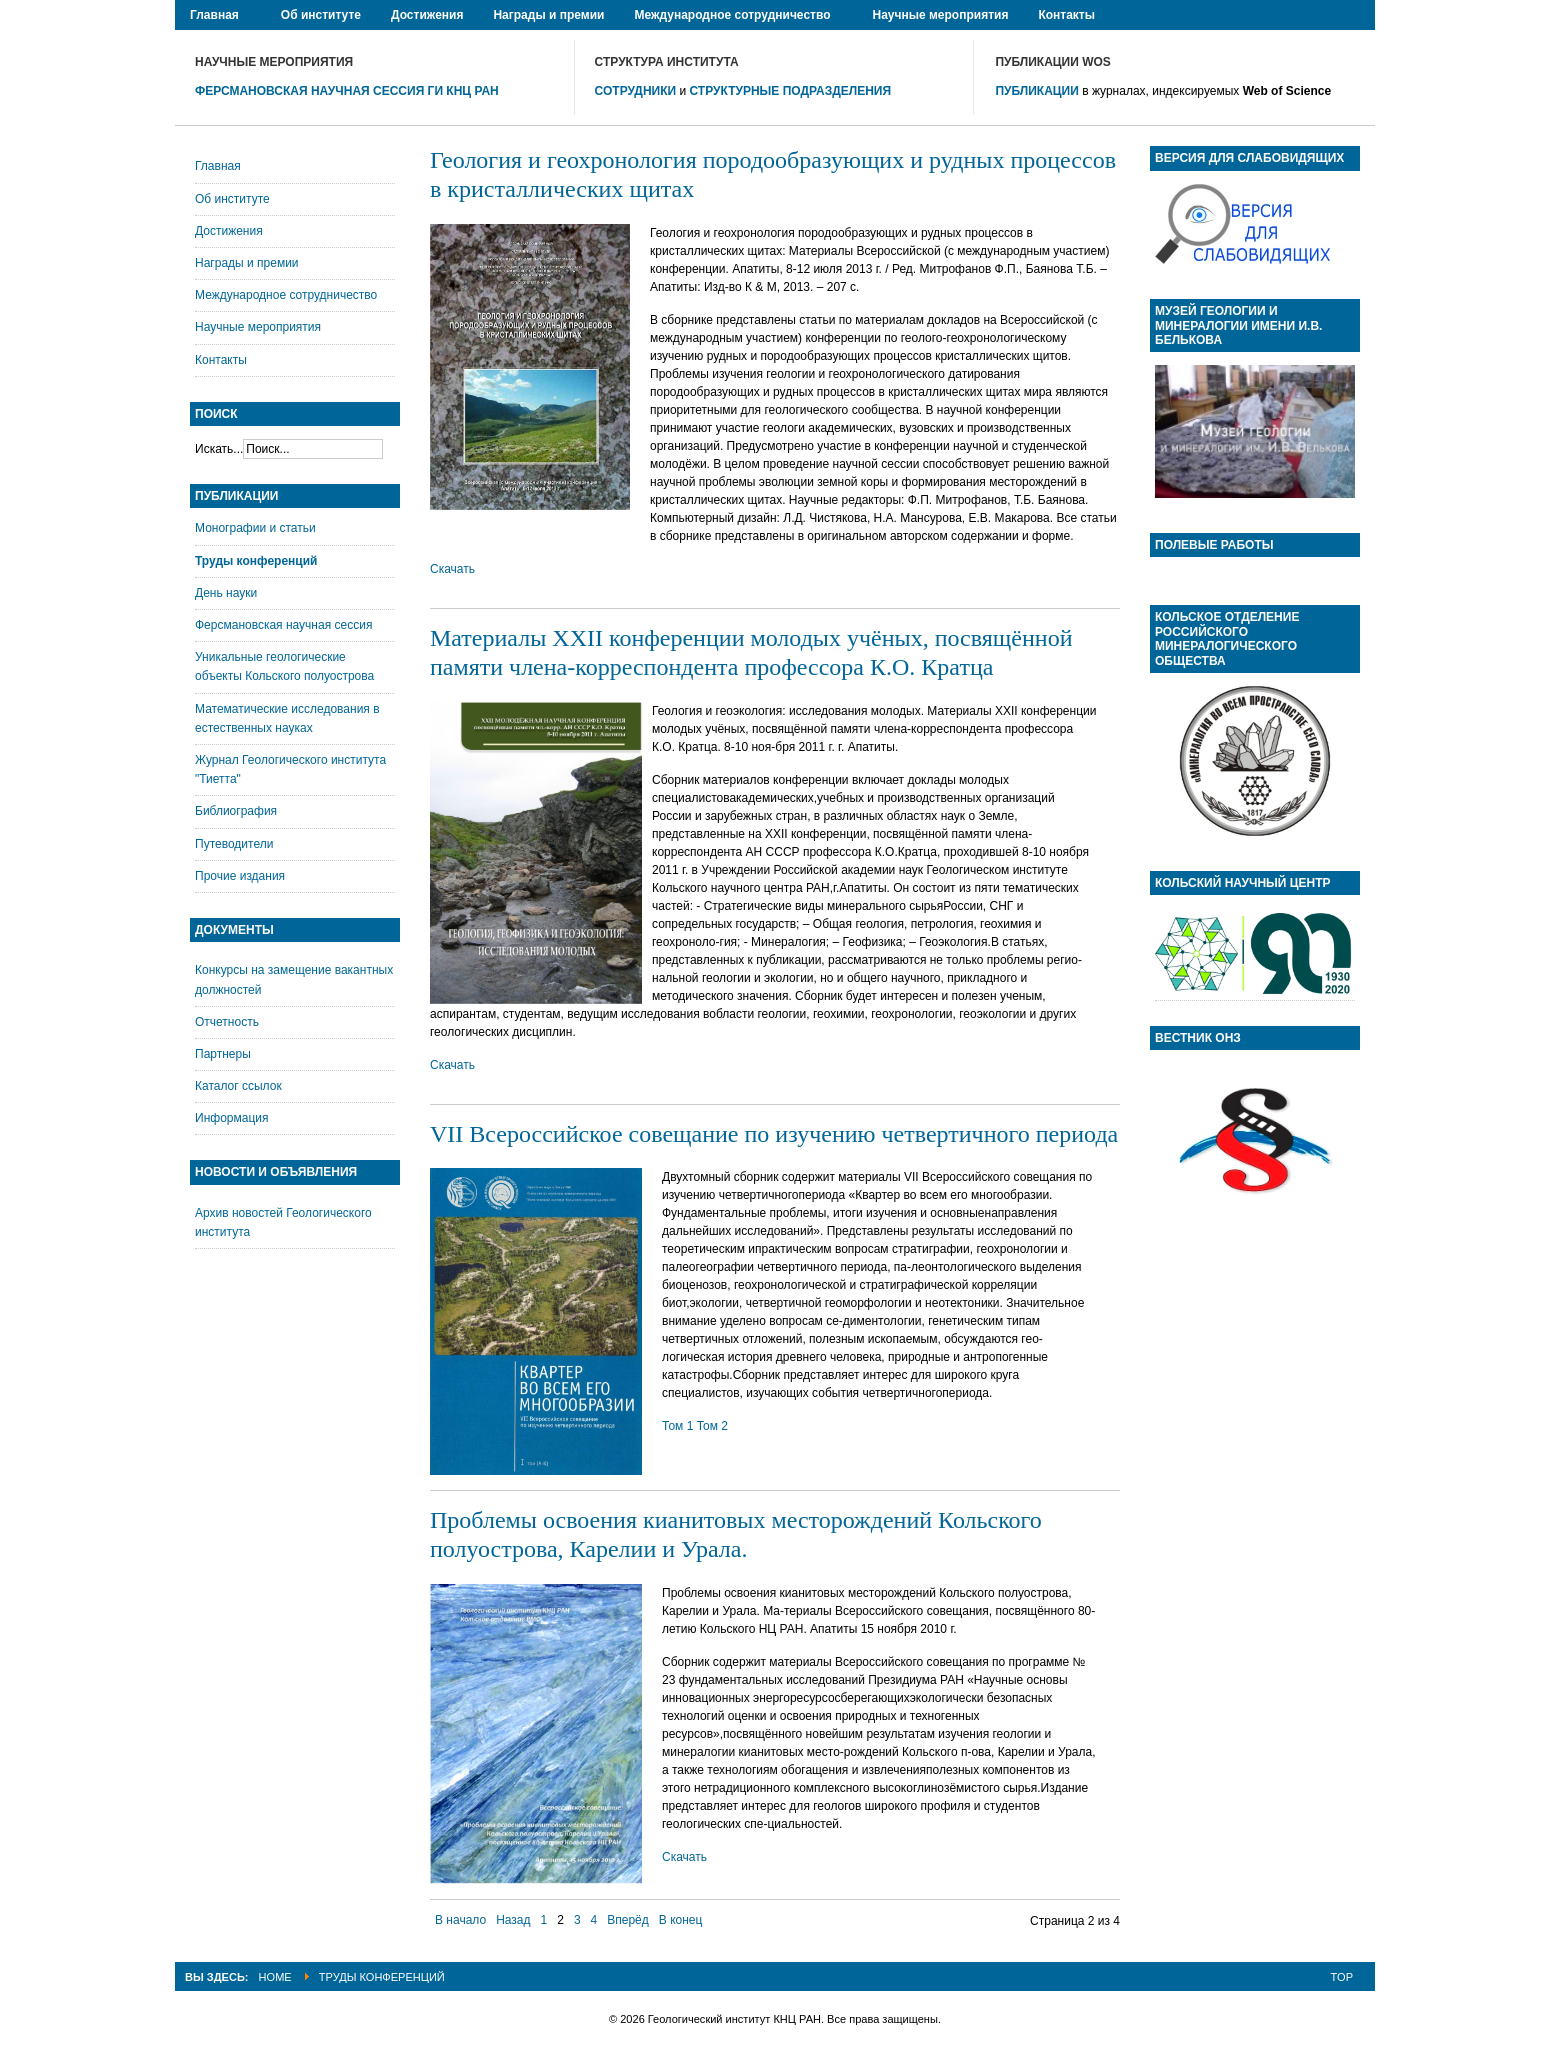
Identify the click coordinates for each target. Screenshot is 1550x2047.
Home (275, 1977)
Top (1342, 1977)
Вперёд (628, 1920)
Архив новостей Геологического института (283, 1222)
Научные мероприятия (258, 327)
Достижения (229, 231)
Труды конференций (256, 561)
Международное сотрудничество (286, 295)
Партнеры (223, 1054)
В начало (460, 1920)
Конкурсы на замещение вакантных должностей (294, 979)
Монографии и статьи (255, 528)
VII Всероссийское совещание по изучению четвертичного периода (774, 1134)
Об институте (232, 199)
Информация (231, 1118)
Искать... (219, 449)
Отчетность (227, 1022)
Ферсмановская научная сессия (283, 625)
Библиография (236, 811)
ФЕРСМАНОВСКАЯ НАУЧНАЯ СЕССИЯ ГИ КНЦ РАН (347, 91)
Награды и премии (247, 263)
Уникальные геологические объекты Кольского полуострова (284, 666)
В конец (681, 1920)
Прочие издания (240, 876)
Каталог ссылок (238, 1086)
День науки (226, 593)
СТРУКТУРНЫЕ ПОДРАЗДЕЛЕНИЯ (791, 91)
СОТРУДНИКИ (636, 91)
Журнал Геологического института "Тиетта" (290, 769)
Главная (218, 166)
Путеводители (234, 844)
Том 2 (712, 1426)
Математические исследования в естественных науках (287, 718)
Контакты (221, 360)
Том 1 (677, 1426)
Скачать (452, 569)
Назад (513, 1920)
